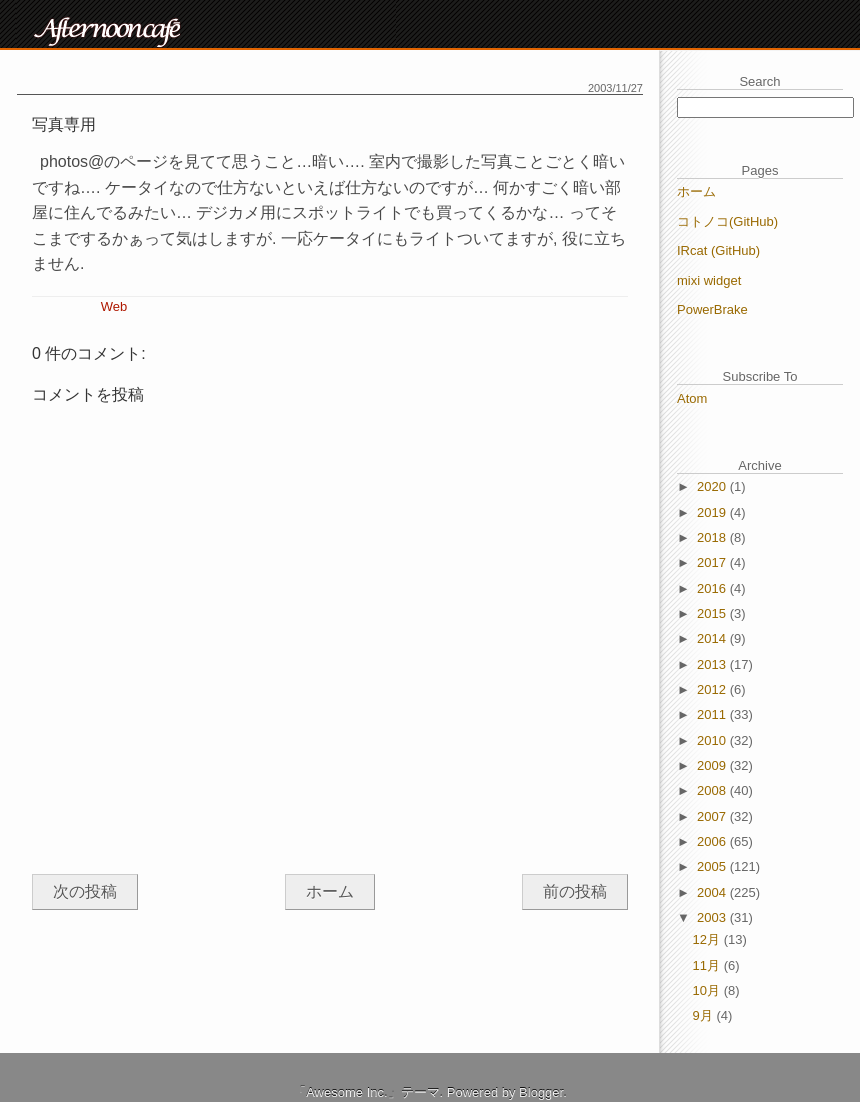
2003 (713, 917)
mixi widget (709, 280)
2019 (713, 512)
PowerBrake (712, 309)
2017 (713, 562)
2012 (713, 689)
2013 (713, 664)
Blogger (541, 1092)
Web (114, 306)
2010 (713, 740)
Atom (692, 398)
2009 (713, 765)
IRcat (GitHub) (718, 250)
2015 (713, 613)
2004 (713, 892)
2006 (713, 841)
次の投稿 (85, 891)
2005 (713, 866)
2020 (713, 486)
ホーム (330, 891)
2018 (713, 537)
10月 (708, 990)
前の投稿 (575, 891)
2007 (713, 816)
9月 (705, 1015)
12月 (708, 939)
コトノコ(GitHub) (727, 221)
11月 (708, 965)
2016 (713, 588)
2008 (713, 790)
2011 (713, 714)
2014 (713, 638)
